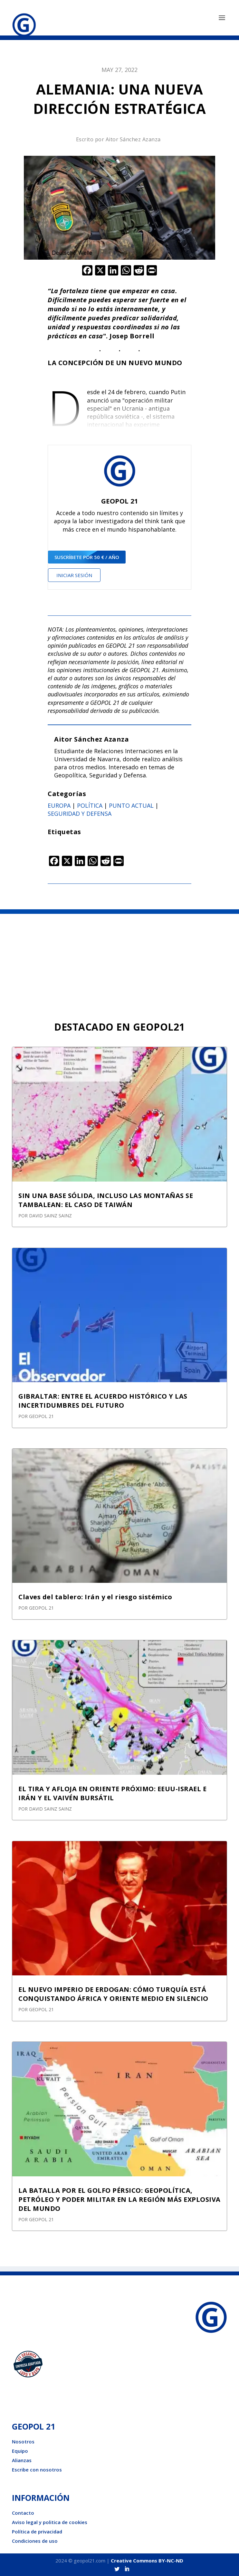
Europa (59, 805)
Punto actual (131, 805)
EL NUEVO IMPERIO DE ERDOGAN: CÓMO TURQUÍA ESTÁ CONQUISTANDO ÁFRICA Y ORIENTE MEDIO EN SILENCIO (113, 1994)
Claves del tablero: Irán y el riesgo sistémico (95, 1597)
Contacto (23, 2513)
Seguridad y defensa (79, 813)
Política (89, 805)
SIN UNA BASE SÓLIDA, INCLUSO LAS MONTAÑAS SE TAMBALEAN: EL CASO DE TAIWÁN (105, 1200)
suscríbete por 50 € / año (86, 557)
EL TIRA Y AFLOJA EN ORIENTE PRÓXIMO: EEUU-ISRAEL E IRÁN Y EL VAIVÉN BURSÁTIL (112, 1793)
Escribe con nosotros (37, 2469)
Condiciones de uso (35, 2541)
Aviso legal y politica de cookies (49, 2522)
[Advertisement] (119, 962)
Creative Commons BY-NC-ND (147, 2560)
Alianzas (22, 2460)
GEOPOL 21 (41, 1416)
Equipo (20, 2451)
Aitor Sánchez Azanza (133, 139)
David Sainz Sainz (50, 1216)
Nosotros (23, 2441)
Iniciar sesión (74, 575)
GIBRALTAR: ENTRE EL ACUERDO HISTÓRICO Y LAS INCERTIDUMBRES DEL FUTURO (102, 1401)
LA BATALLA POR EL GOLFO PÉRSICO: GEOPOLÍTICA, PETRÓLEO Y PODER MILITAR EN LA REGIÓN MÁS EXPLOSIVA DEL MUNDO (119, 2199)
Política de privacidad (37, 2531)
